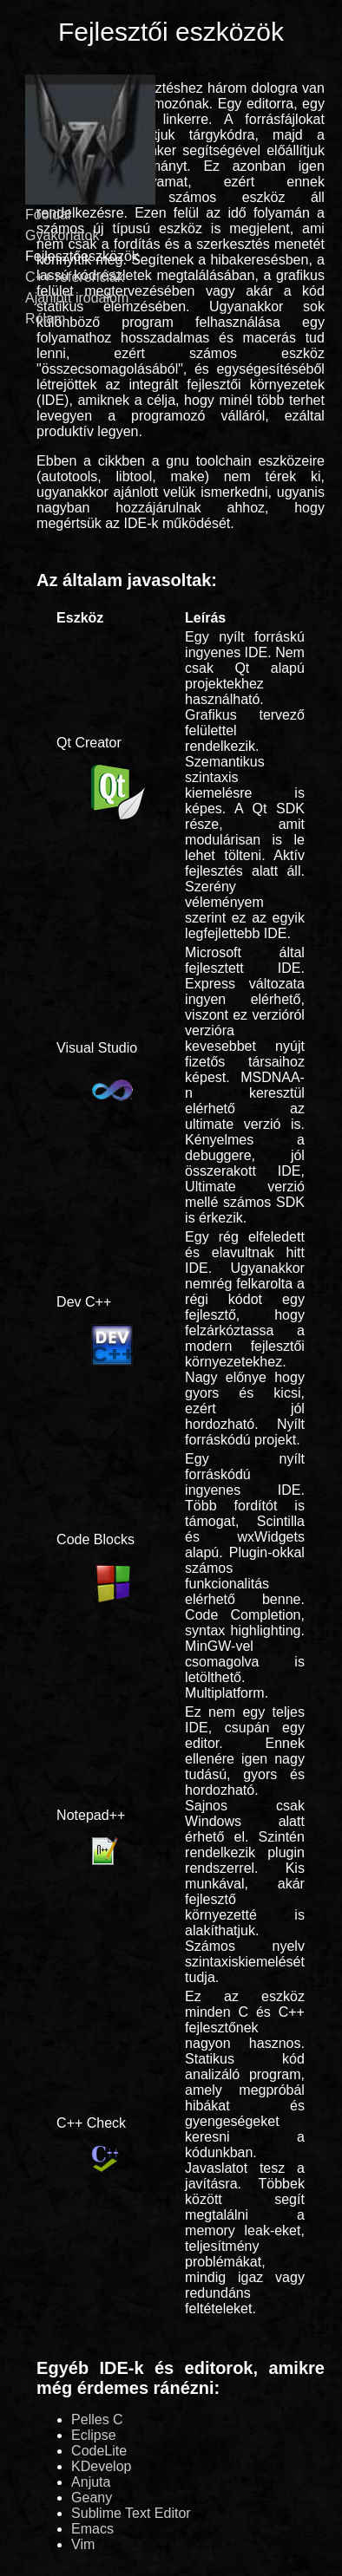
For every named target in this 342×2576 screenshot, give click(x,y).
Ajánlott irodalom (76, 297)
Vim (83, 2544)
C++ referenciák (74, 277)
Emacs (92, 2528)
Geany (91, 2497)
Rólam (45, 318)
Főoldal (47, 214)
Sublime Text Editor (131, 2513)
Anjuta (90, 2482)
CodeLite (99, 2450)
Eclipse (93, 2435)
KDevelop (101, 2466)
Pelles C (97, 2419)
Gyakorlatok (62, 235)
